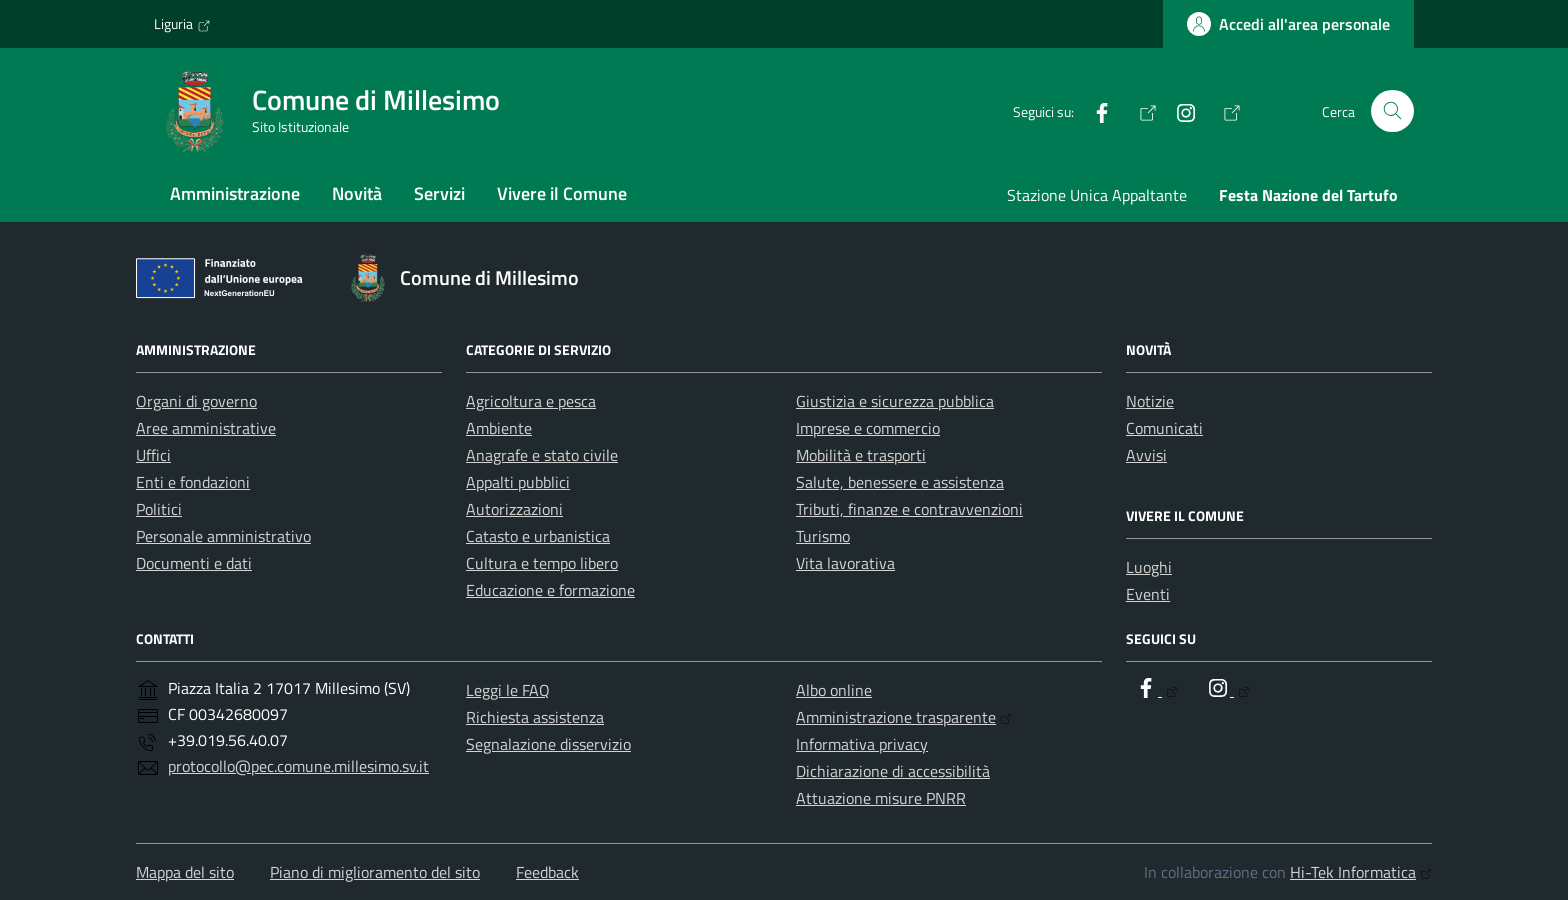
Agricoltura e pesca (531, 401)
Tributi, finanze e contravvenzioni (909, 509)
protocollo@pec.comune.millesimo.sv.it (298, 766)
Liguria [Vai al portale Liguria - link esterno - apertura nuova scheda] (182, 24)
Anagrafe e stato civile (542, 455)
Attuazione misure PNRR (881, 798)
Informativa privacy (862, 744)
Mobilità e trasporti (861, 455)
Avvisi (1146, 455)
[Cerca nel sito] (1392, 111)
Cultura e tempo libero (542, 563)
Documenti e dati (194, 563)
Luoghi (1149, 567)
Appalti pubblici (518, 482)
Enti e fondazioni (193, 482)
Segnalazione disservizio (548, 744)
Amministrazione (235, 193)
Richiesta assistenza (535, 717)
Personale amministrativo (223, 536)
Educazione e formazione (550, 590)
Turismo (823, 536)
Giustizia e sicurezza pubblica (895, 401)
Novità (357, 193)
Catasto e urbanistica (538, 536)
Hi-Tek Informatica (1361, 872)
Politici (159, 509)
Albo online (834, 690)
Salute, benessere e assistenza (900, 482)
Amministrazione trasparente (904, 717)
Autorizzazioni (514, 509)
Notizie (1150, 401)
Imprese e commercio (868, 428)
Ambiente (499, 428)
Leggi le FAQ (508, 690)
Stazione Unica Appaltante (1097, 195)
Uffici (153, 455)
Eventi (1148, 594)
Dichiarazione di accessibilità (893, 771)
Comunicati (1164, 428)
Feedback (547, 872)
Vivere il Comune (562, 193)
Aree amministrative (206, 428)
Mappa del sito (185, 872)
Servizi (439, 193)
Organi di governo (196, 401)
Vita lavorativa (845, 563)
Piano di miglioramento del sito (375, 872)
